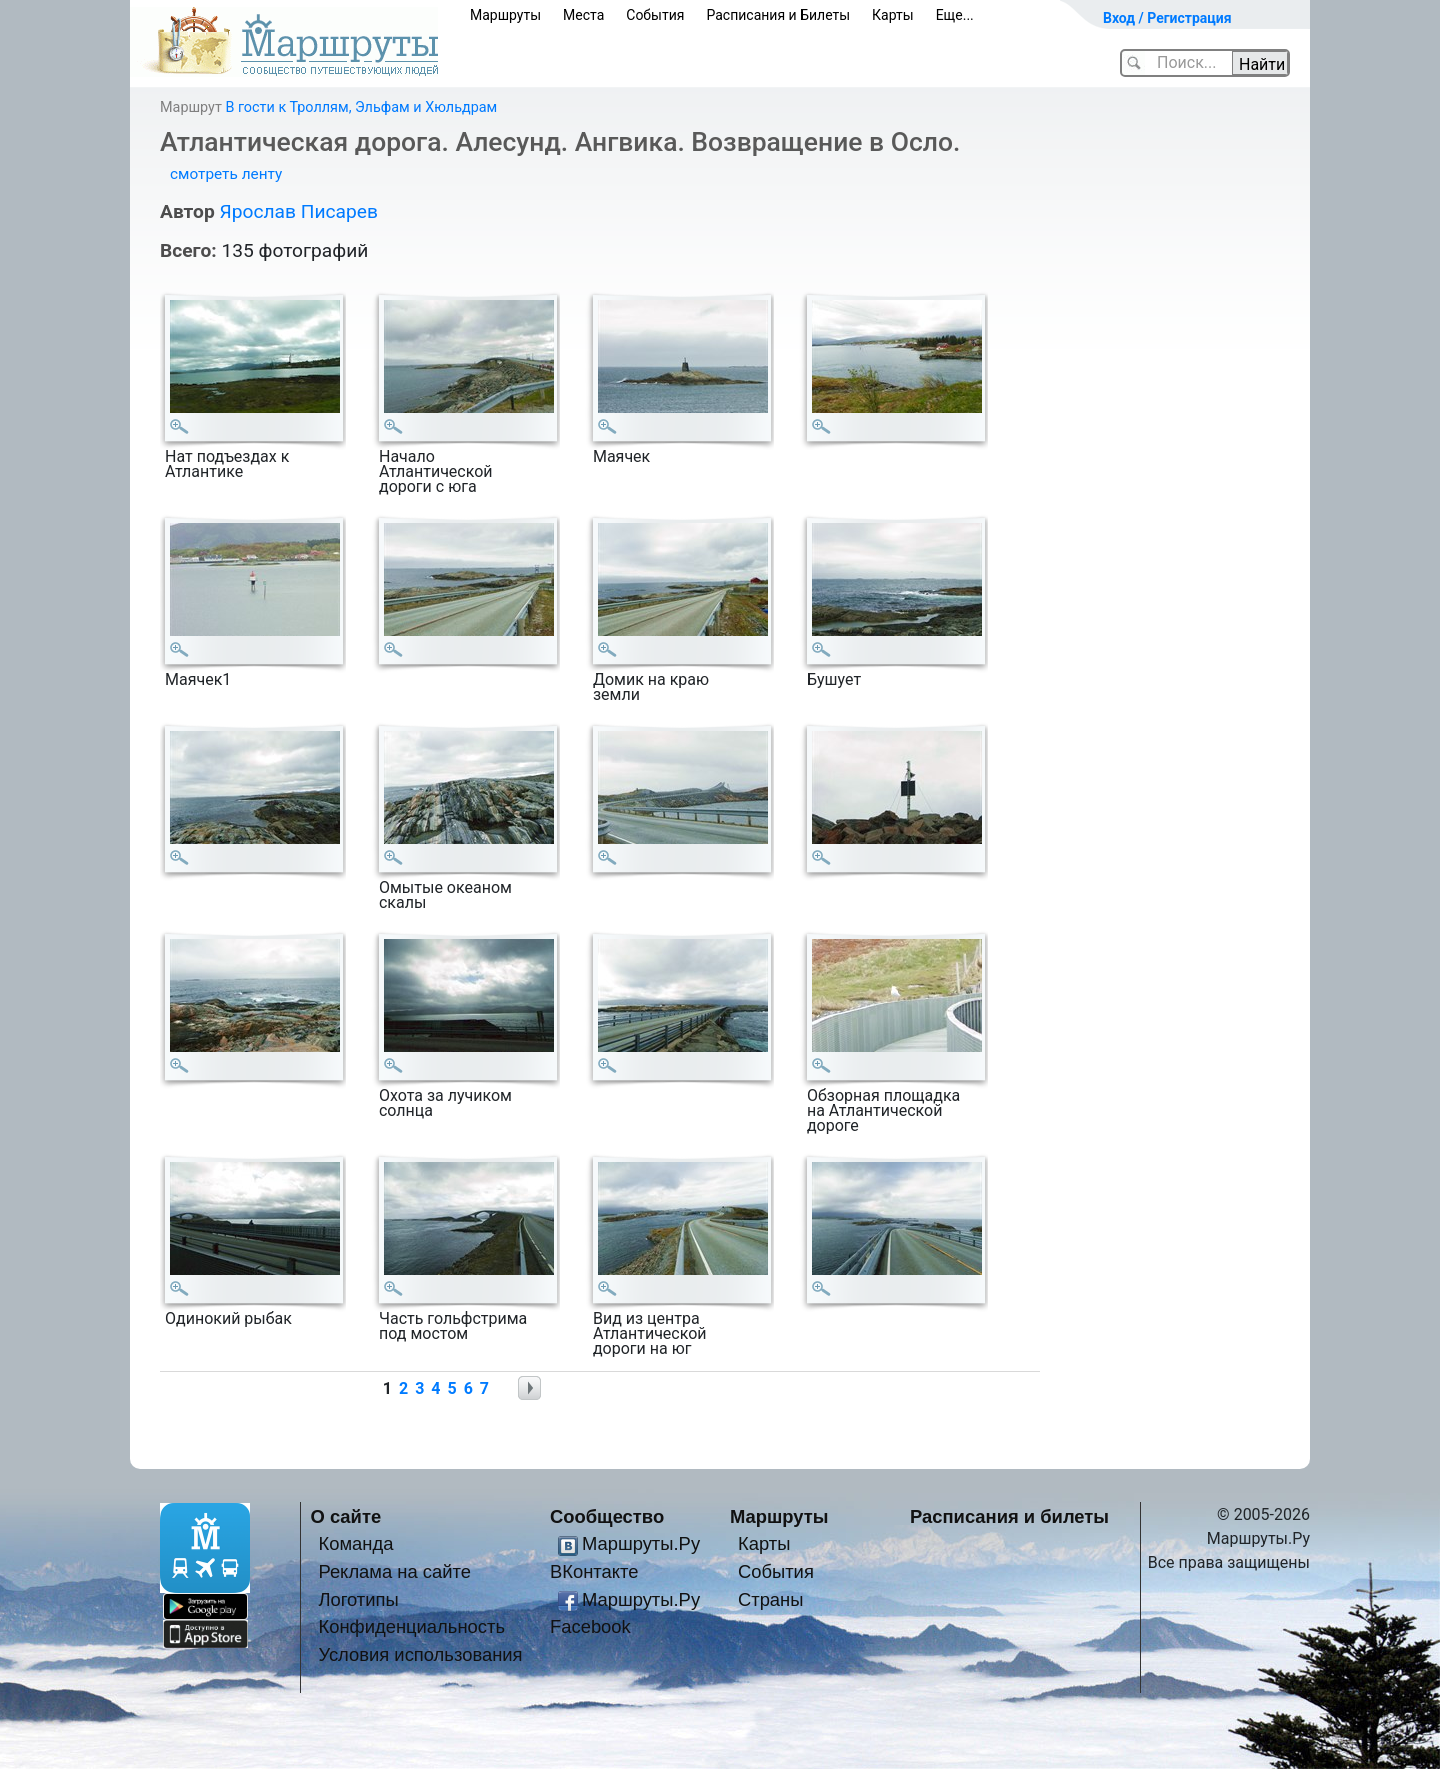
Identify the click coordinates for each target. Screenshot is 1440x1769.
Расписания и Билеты (778, 15)
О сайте (346, 1516)
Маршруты (505, 15)
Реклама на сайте (394, 1571)
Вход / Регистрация (1167, 18)
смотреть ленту (226, 174)
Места (583, 15)
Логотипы (358, 1599)
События (655, 15)
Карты (893, 15)
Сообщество (607, 1516)
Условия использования (420, 1654)
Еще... (955, 15)
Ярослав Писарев (298, 211)
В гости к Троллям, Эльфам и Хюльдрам (361, 107)
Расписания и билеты (1009, 1516)
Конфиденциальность (411, 1626)
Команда (355, 1543)
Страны (771, 1599)
